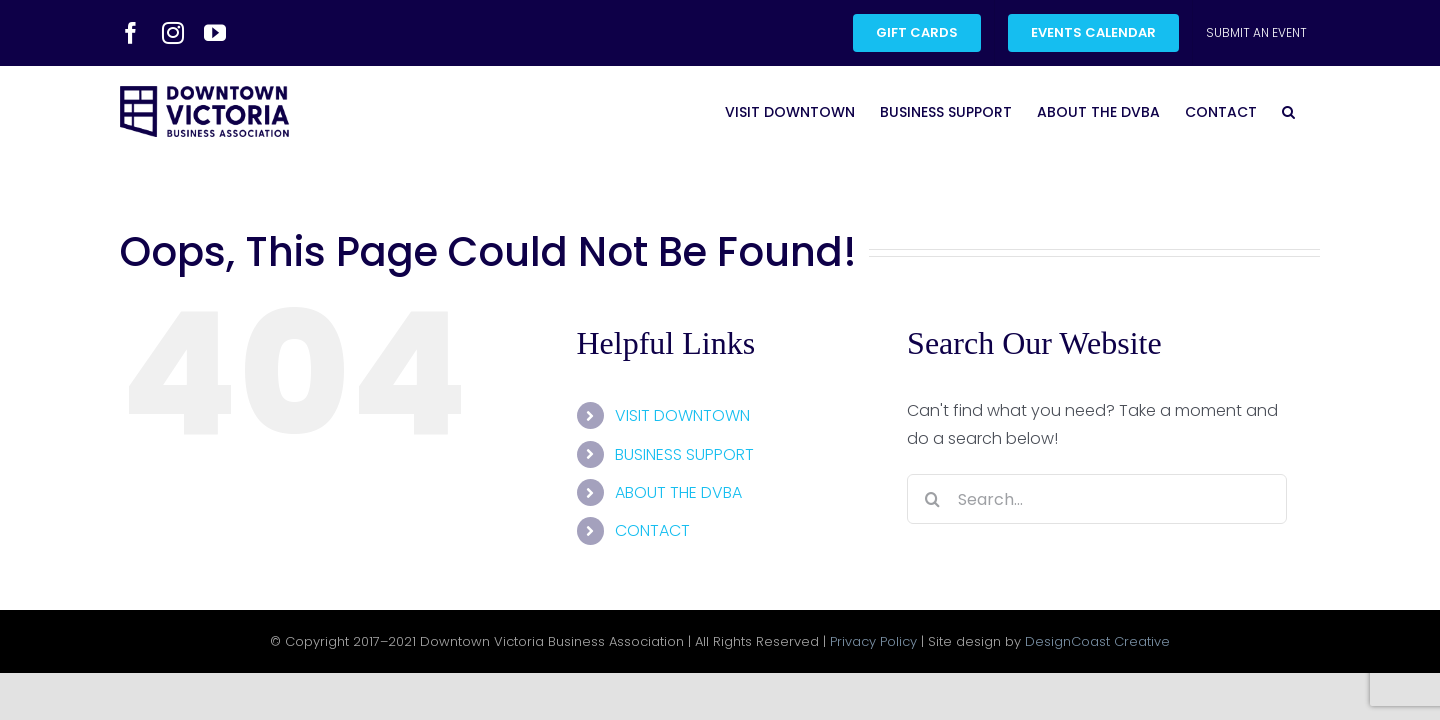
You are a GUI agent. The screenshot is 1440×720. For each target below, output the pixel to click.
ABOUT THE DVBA (678, 492)
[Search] (932, 499)
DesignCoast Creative (1097, 641)
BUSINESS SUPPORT (684, 454)
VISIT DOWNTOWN (682, 415)
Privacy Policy (873, 641)
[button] (1313, 111)
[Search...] (1097, 499)
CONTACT (652, 530)
